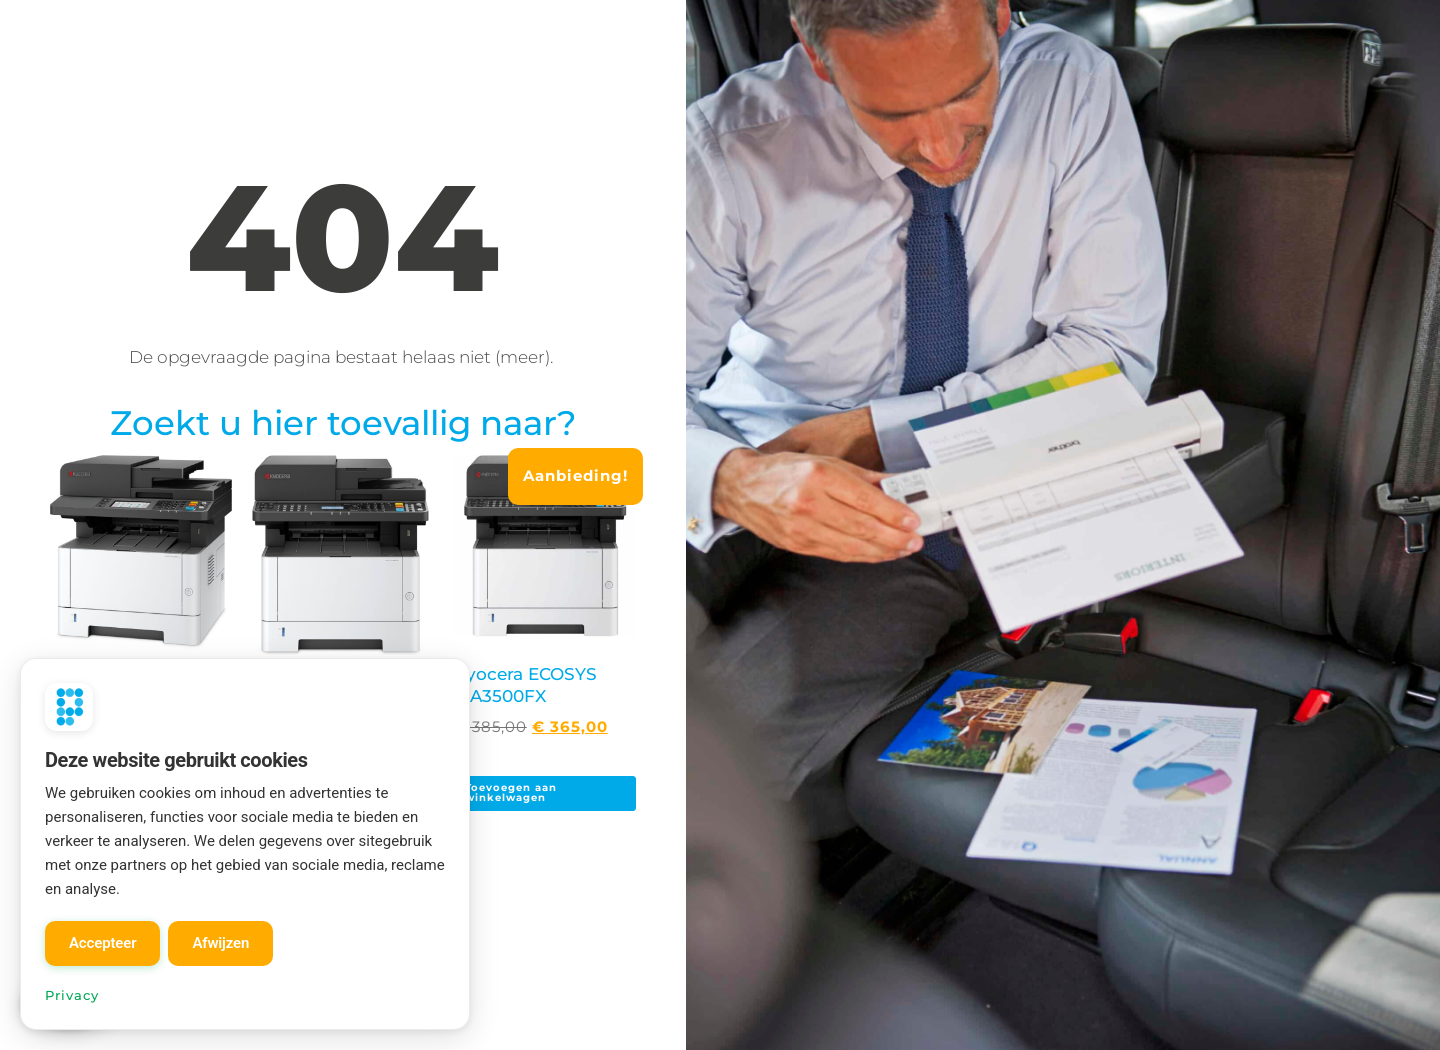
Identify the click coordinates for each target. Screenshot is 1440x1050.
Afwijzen (220, 943)
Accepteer (102, 943)
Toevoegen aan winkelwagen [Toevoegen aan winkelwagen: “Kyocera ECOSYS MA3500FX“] (511, 792)
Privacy (72, 995)
